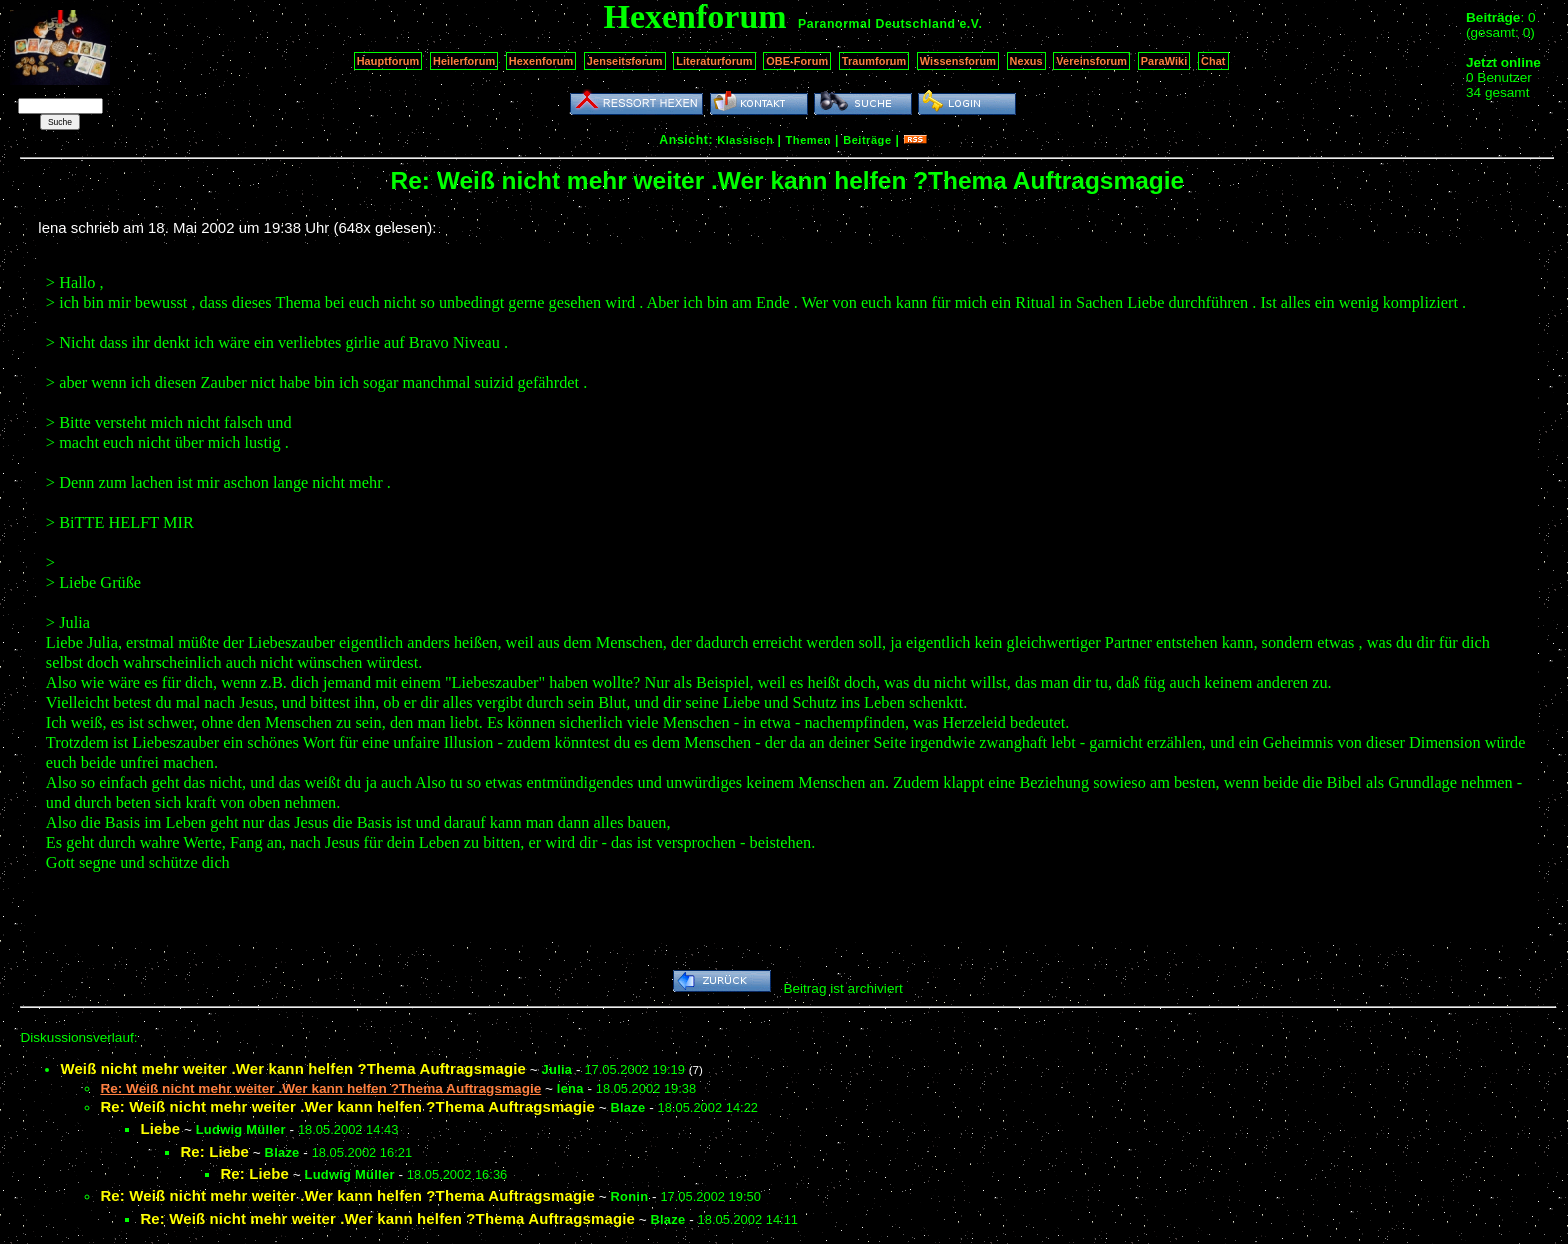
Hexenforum (541, 61)
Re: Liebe (214, 1151)
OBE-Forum (797, 61)
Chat (1213, 61)
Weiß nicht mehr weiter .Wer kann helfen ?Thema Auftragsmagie (293, 1068)
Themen (808, 140)
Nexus (1026, 61)
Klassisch (745, 140)
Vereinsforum (1091, 61)
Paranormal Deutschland (877, 24)
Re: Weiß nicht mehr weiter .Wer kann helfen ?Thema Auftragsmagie (347, 1106)
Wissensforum (958, 61)
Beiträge (867, 140)
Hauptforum (388, 61)
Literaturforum (714, 61)
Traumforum (874, 61)
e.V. (970, 24)
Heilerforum (464, 61)
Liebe (160, 1128)
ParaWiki (1164, 61)
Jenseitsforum (625, 61)
